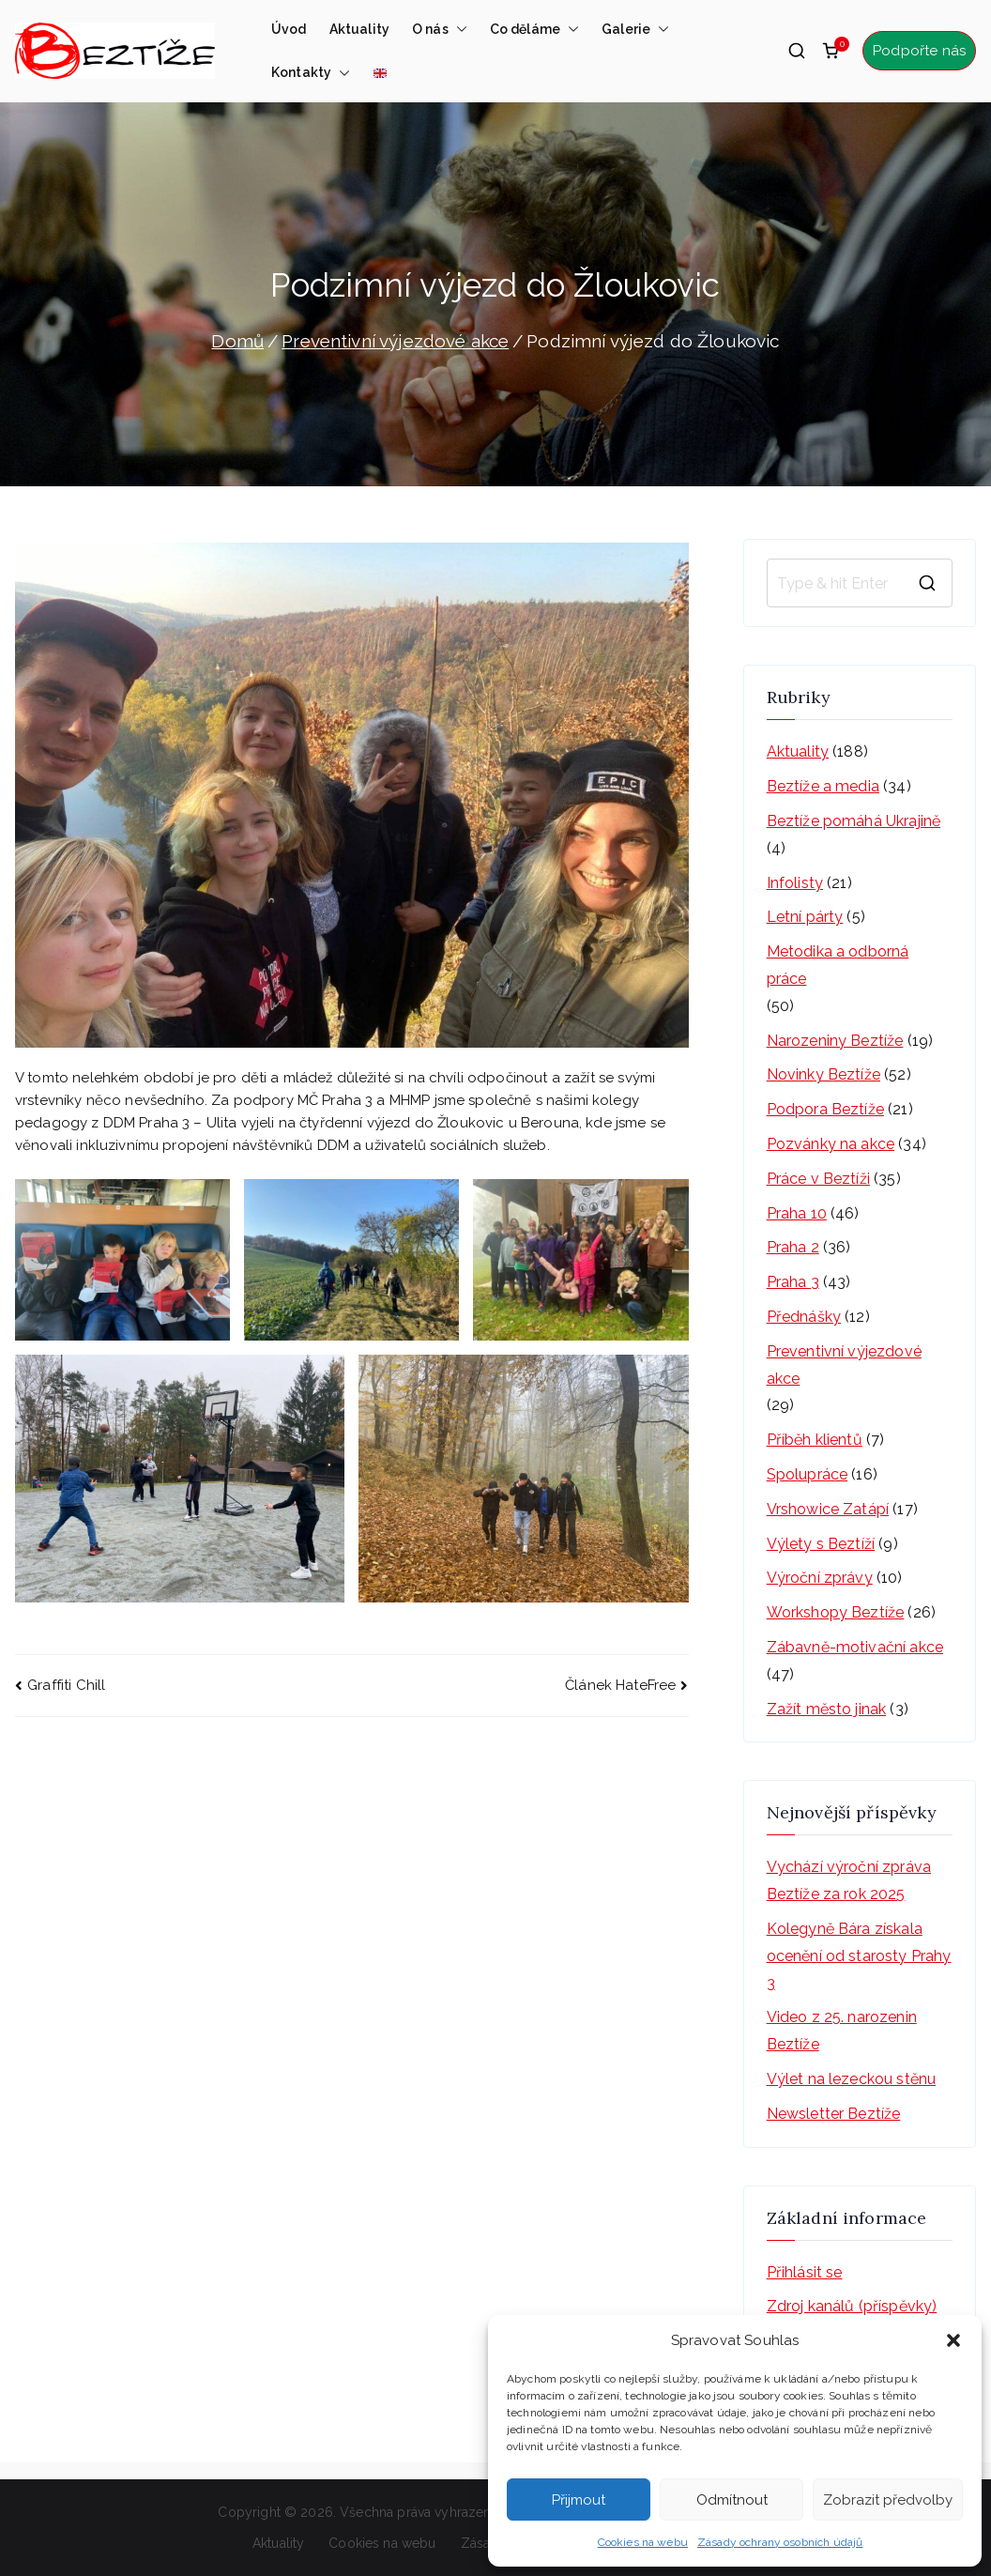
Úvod (289, 29)
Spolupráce (807, 1474)
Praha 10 (797, 1213)
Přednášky (804, 1317)
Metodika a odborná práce (838, 965)
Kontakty (310, 72)
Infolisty (795, 883)
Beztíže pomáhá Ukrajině (853, 821)
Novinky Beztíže (823, 1074)
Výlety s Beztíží (821, 1544)
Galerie (635, 29)
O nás (439, 29)
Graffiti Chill (66, 1685)
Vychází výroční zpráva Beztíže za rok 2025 (849, 1880)
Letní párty (805, 917)
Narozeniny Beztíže (835, 1041)
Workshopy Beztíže (836, 1612)
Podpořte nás (919, 50)
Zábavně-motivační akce (855, 1647)
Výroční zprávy (820, 1578)
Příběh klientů (814, 1440)
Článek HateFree (620, 1685)
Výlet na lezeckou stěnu (851, 2079)
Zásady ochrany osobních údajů (779, 2542)
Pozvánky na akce (830, 1144)
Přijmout (578, 2500)
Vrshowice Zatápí (828, 1509)
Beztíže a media (823, 786)
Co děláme (534, 29)
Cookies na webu (643, 2542)
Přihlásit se (805, 2272)
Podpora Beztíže (825, 1109)
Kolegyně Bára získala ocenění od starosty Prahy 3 (859, 1956)
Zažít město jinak (827, 1709)
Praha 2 (793, 1247)
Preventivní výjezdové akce (844, 1365)
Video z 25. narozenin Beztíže (842, 2030)
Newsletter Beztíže (834, 2114)
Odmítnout (732, 2500)
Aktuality (359, 29)
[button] (953, 2340)
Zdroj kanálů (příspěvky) (852, 2306)
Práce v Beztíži (818, 1179)
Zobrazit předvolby (888, 2500)
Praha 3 (793, 1282)
